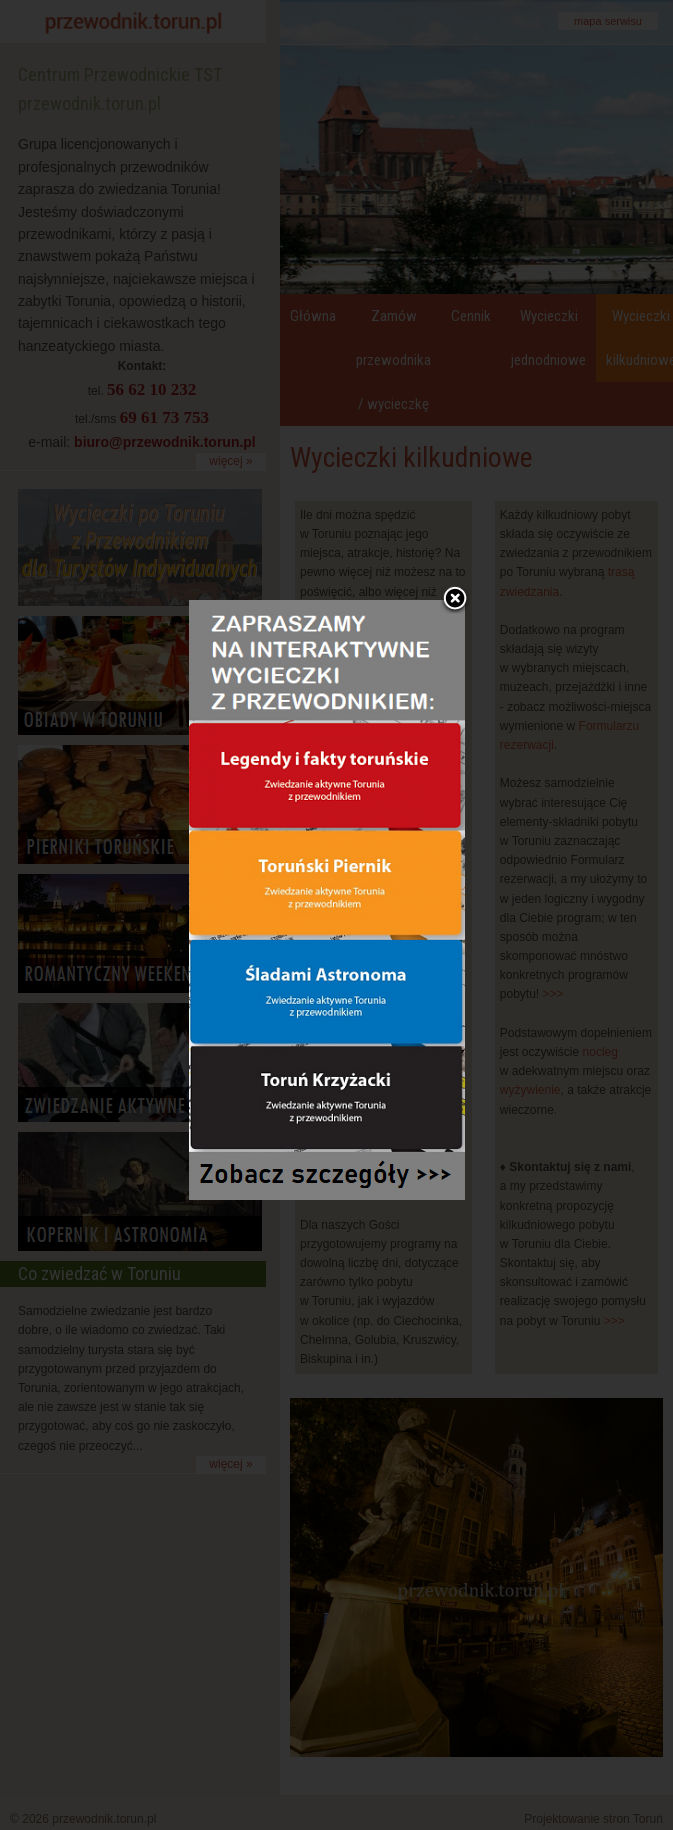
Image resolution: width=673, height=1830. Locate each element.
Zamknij (455, 553)
